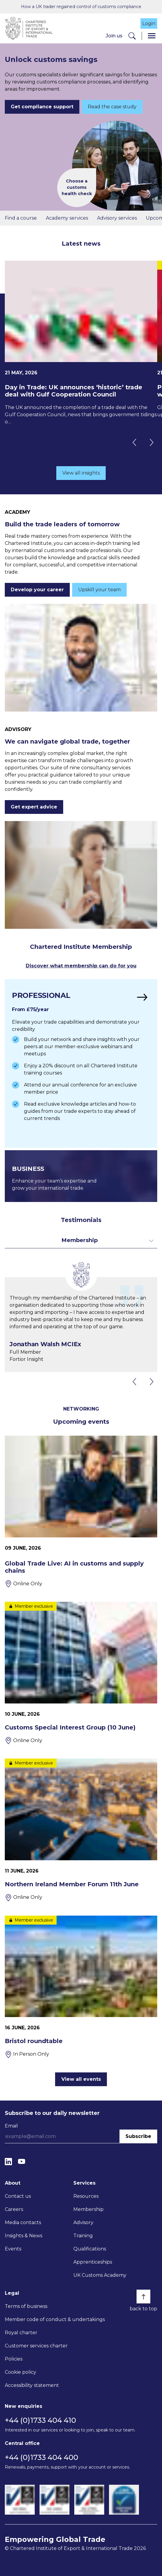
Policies (13, 2359)
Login (148, 23)
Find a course (21, 218)
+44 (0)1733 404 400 (41, 2457)
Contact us (18, 2196)
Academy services (67, 218)
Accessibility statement (32, 2385)
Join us (114, 36)
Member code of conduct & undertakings (55, 2319)
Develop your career (37, 589)
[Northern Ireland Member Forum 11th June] (81, 1830)
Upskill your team (99, 589)
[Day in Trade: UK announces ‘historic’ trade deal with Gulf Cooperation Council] (81, 343)
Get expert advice (34, 807)
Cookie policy (20, 2372)
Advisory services (117, 218)
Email (11, 2126)
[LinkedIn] (8, 2161)
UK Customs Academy (99, 2275)
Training (83, 2235)
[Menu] (151, 36)
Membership (88, 2209)
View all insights (81, 473)
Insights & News (23, 2235)
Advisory (83, 2222)
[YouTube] (21, 2161)
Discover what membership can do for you (81, 966)
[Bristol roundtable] (81, 1987)
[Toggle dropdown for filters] (81, 1240)
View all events (81, 2079)
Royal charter (21, 2332)
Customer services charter (36, 2346)
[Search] (132, 35)
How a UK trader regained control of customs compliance (81, 6)
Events (13, 2249)
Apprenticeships (92, 2262)
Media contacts (23, 2222)
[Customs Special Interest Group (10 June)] (81, 1673)
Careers (14, 2209)
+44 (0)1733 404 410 (40, 2420)
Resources (86, 2196)
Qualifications (89, 2249)
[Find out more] (81, 1063)
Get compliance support (42, 107)
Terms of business (26, 2306)
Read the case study (112, 107)
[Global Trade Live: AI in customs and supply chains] (81, 1511)
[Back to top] (143, 2296)
